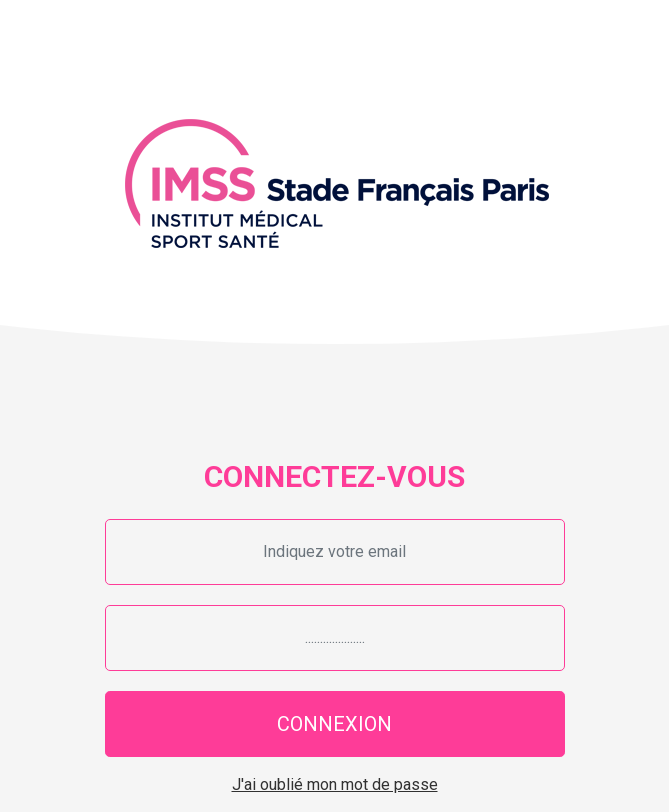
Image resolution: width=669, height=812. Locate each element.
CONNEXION (334, 724)
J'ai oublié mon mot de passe (335, 784)
